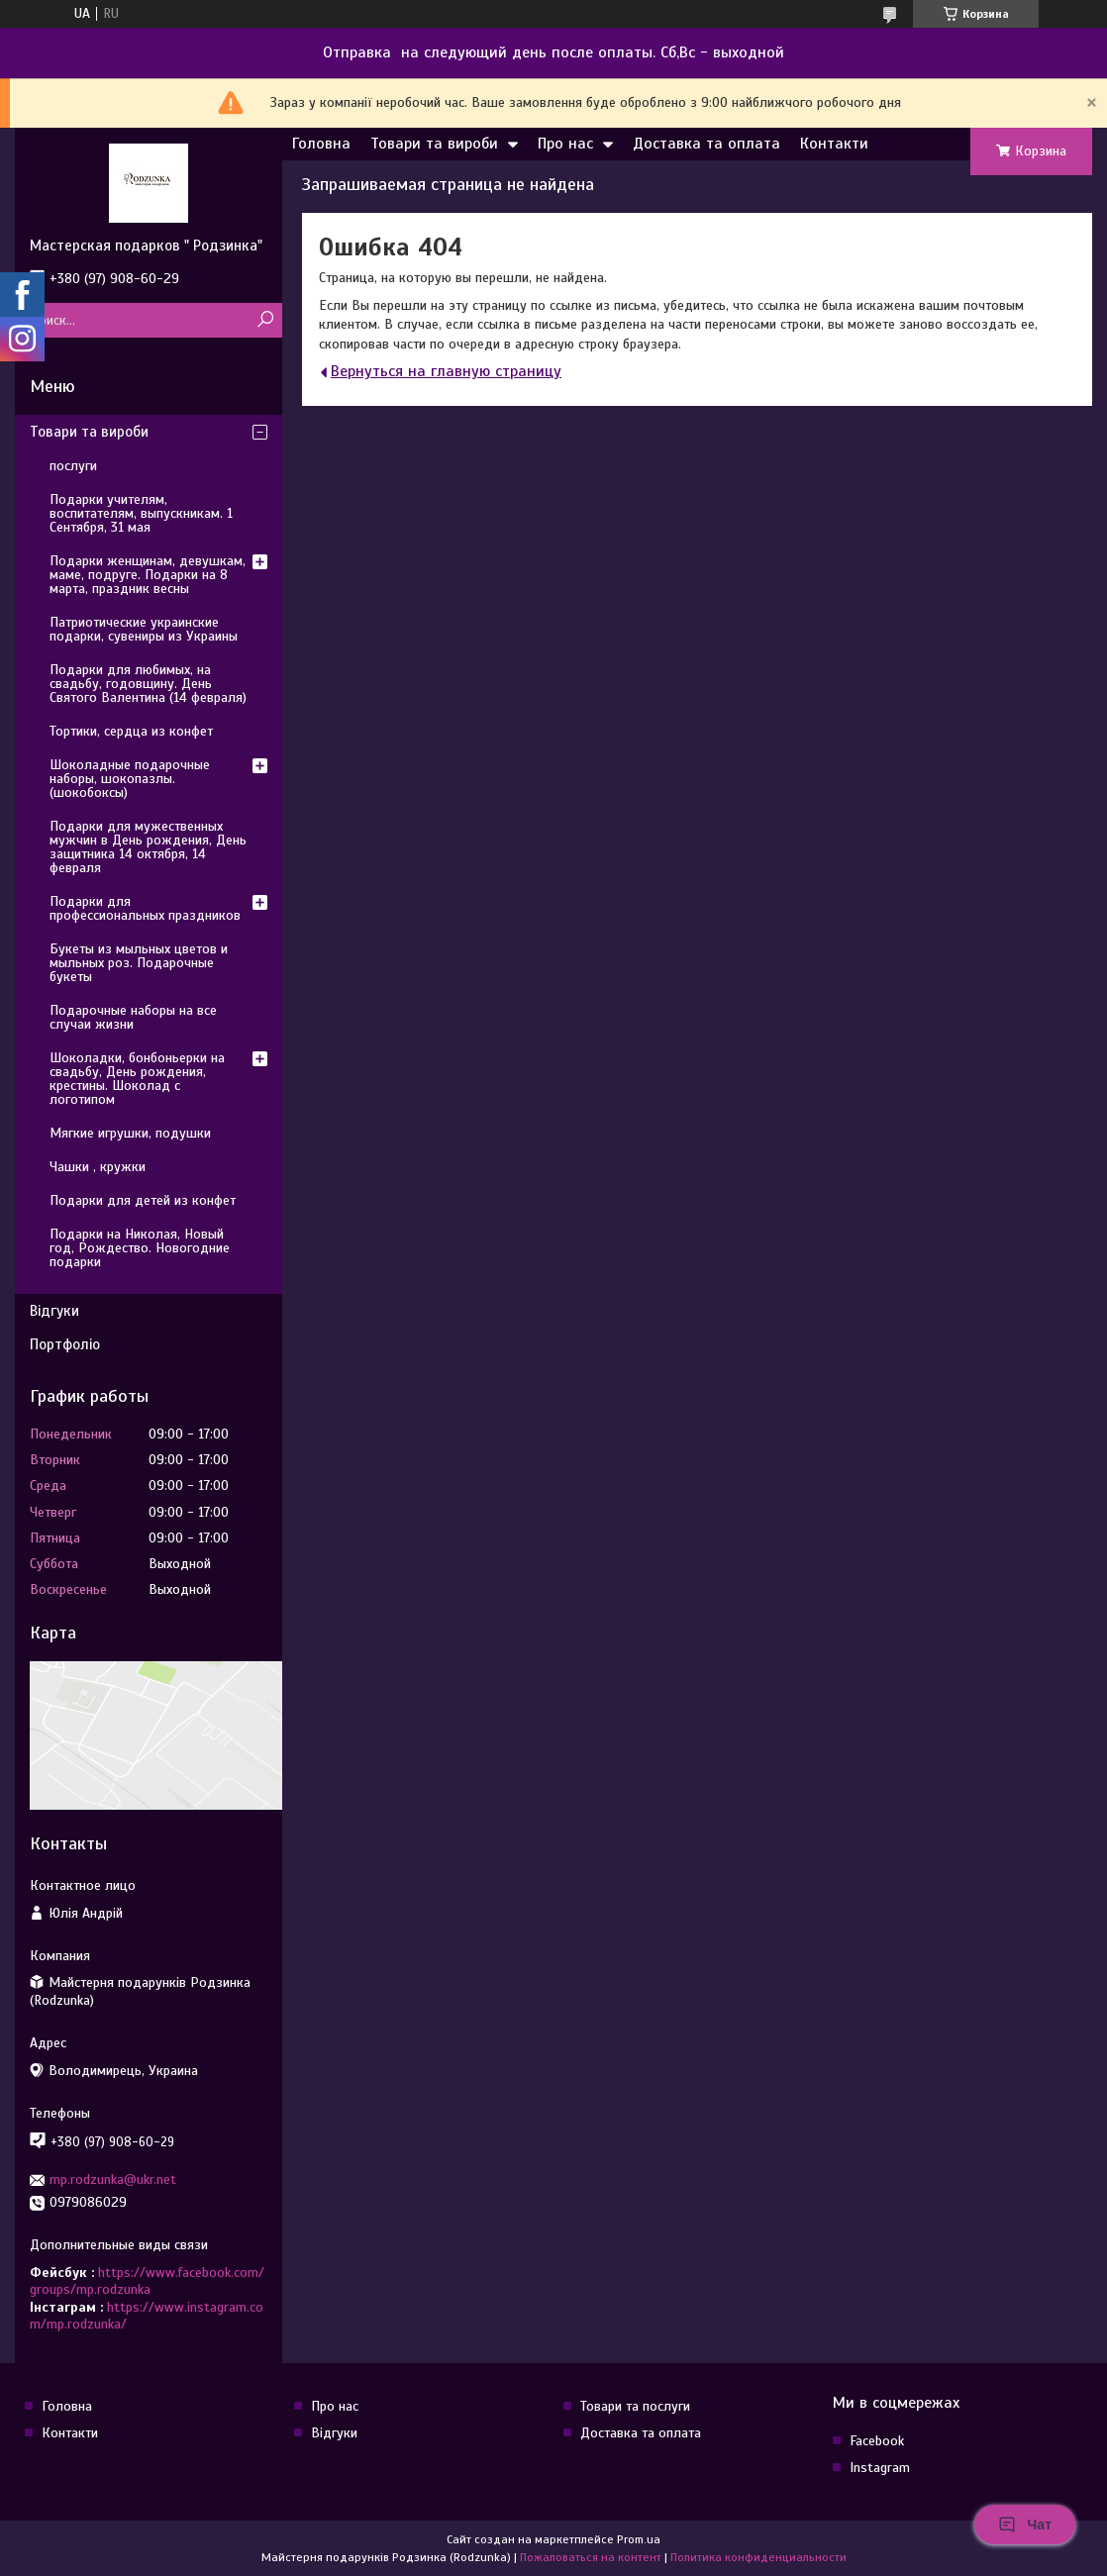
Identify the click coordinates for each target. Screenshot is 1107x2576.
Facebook (877, 2440)
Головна (321, 143)
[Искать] (265, 320)
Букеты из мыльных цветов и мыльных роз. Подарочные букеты (139, 963)
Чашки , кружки (98, 1166)
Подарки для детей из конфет (143, 1200)
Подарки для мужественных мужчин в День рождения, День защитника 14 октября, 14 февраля (148, 847)
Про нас (565, 143)
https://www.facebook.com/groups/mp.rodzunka (147, 2281)
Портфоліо (65, 1344)
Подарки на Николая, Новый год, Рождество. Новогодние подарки (140, 1248)
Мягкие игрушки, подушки (130, 1133)
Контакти (834, 143)
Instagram (880, 2467)
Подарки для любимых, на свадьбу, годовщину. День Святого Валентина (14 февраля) (148, 683)
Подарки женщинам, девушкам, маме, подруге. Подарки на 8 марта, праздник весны (148, 574)
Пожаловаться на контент (590, 2557)
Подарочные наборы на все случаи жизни (133, 1017)
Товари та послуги (635, 2406)
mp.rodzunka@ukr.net (113, 2179)
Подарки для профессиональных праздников (145, 908)
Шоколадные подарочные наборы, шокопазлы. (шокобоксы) (130, 778)
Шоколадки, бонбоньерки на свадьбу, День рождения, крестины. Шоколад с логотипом (137, 1078)
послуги (73, 465)
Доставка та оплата (706, 143)
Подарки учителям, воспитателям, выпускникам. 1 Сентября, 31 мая (141, 513)
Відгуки (54, 1311)
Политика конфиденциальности (758, 2557)
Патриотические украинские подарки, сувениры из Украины (144, 629)
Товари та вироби (434, 143)
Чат (1025, 2524)
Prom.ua (638, 2539)
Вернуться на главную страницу (446, 371)
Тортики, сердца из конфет (131, 731)
